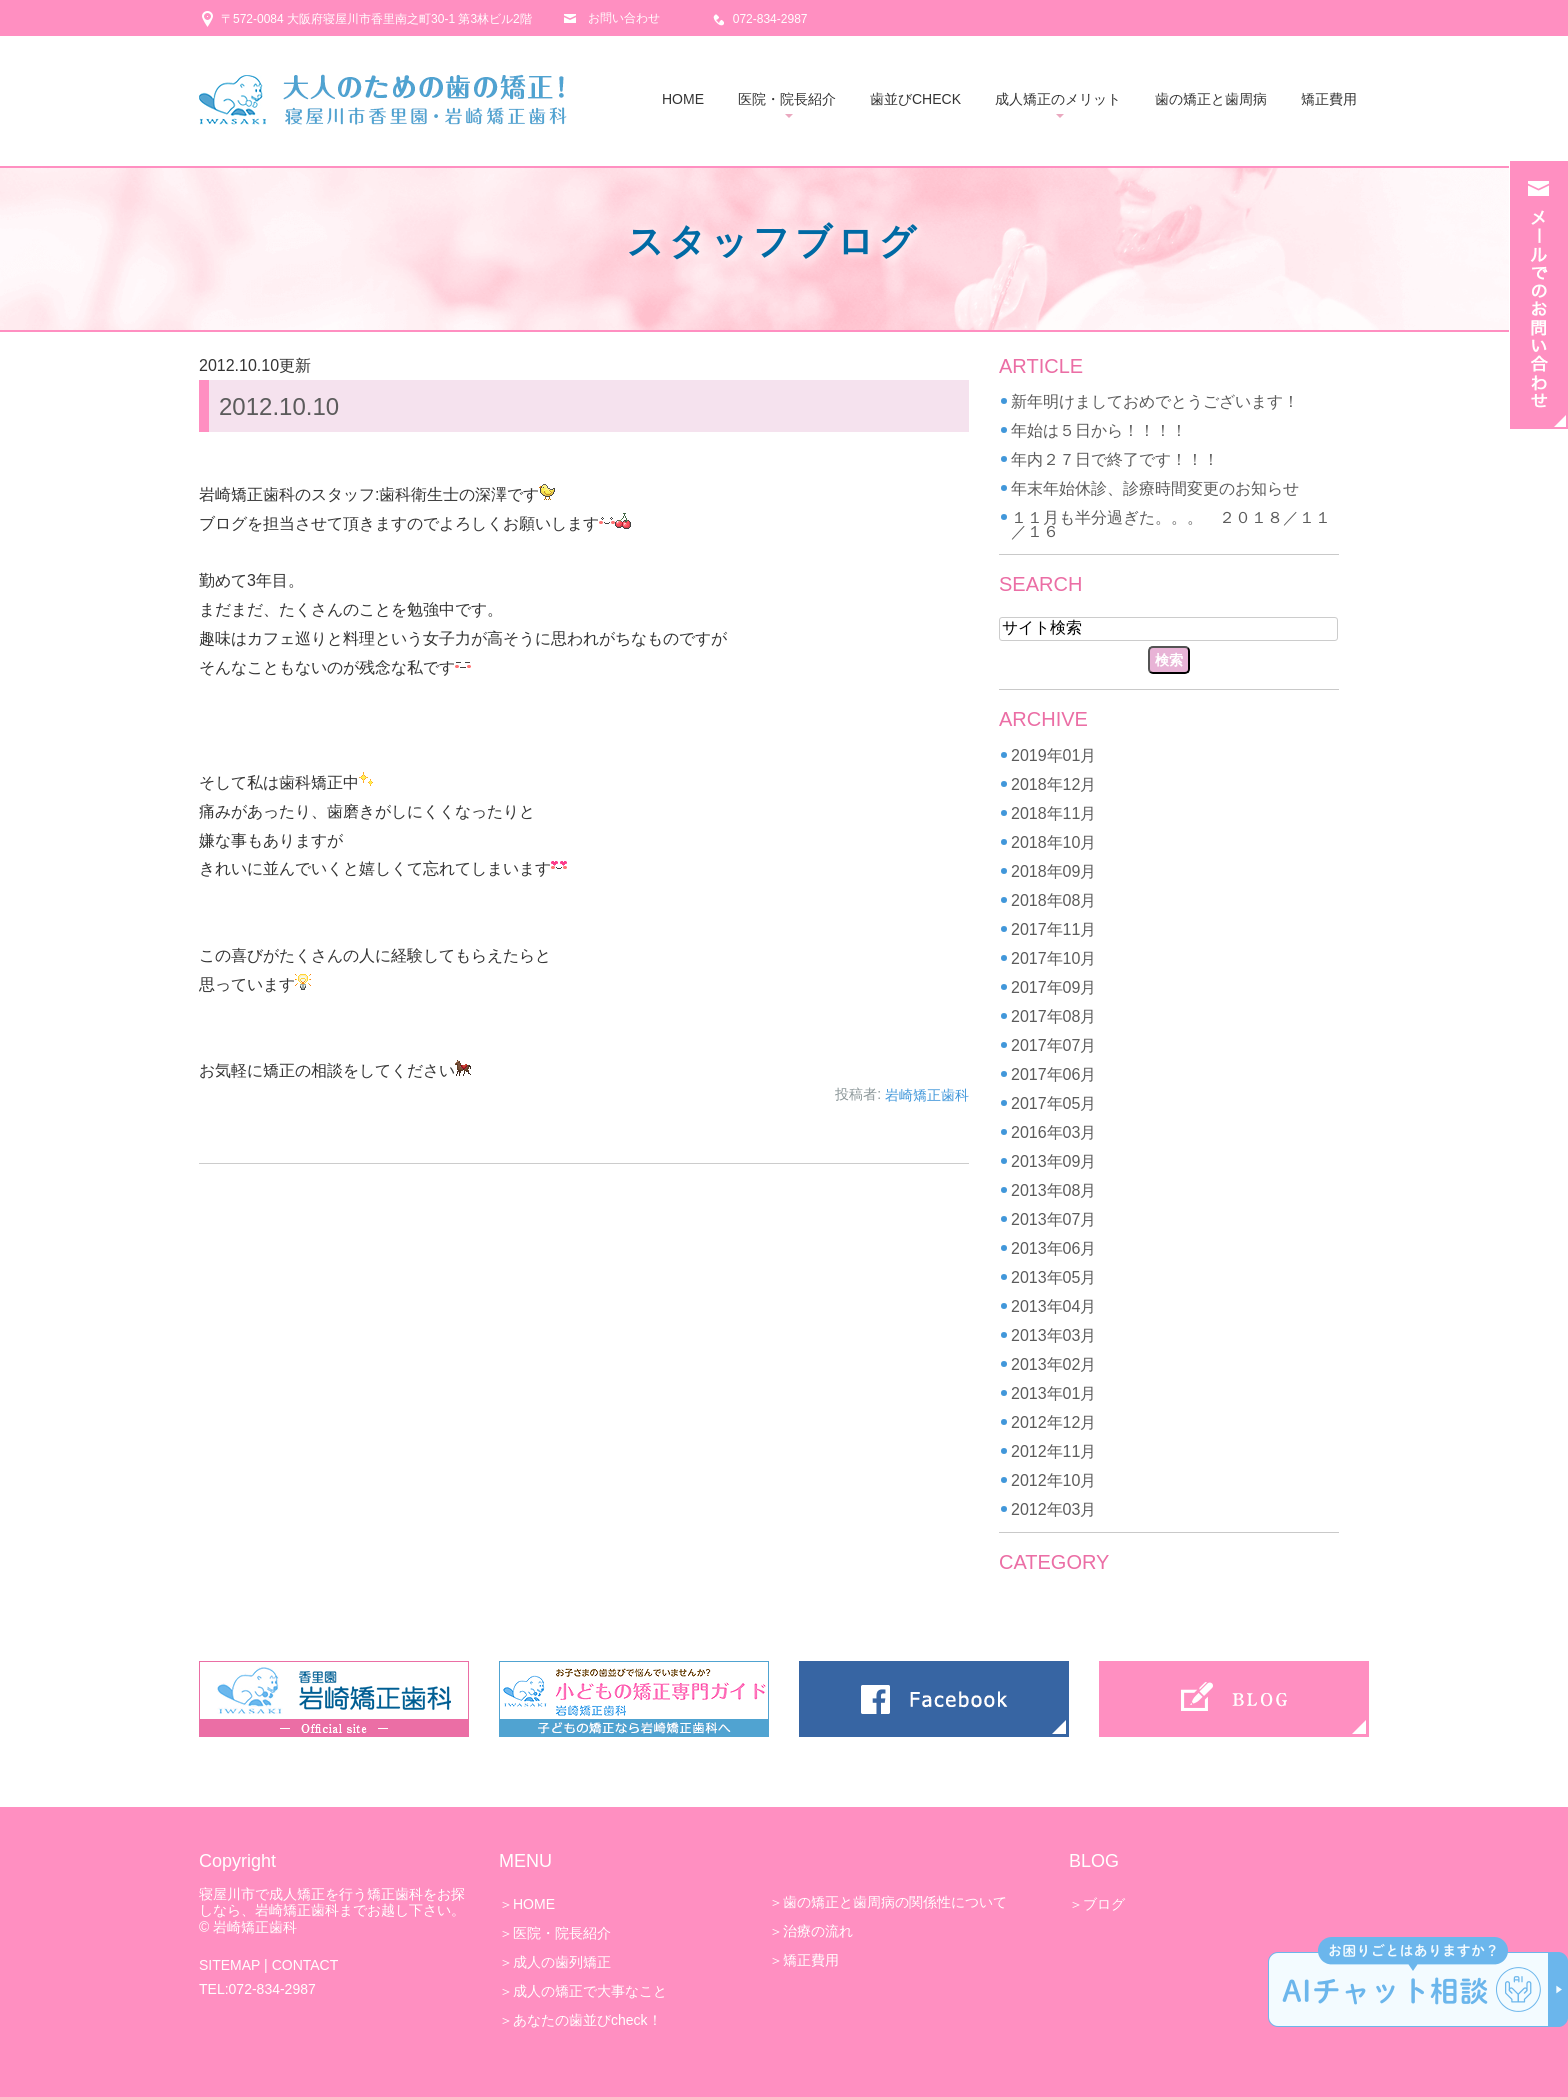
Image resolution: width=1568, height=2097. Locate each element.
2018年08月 (1053, 900)
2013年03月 (1053, 1335)
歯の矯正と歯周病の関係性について (895, 1902)
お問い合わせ (624, 18)
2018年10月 (1053, 842)
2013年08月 (1053, 1190)
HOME (683, 99)
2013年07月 (1053, 1219)
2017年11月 (1053, 929)
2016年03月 (1053, 1132)
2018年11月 (1053, 813)
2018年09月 (1053, 871)
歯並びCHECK (915, 99)
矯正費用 (1329, 99)
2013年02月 (1053, 1364)
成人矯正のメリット (1058, 99)
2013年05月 (1053, 1277)
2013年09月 (1053, 1161)
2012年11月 (1053, 1451)
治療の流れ (818, 1931)
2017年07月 (1053, 1045)
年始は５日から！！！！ (1099, 430)
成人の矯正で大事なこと (590, 1991)
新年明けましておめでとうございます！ (1155, 401)
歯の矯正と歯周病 (1211, 99)
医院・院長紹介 (787, 99)
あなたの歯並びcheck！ (587, 2020)
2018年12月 (1053, 784)
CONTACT (305, 1965)
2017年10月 (1053, 958)
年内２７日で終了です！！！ (1115, 459)
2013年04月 (1053, 1306)
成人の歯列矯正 (562, 1962)
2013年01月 (1053, 1393)
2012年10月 (1053, 1480)
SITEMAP (229, 1965)
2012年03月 (1053, 1509)
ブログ (1104, 1904)
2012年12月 (1053, 1422)
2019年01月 (1053, 755)
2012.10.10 (279, 406)
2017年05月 (1053, 1103)
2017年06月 (1053, 1074)
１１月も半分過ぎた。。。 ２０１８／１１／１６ (1171, 524)
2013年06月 (1053, 1248)
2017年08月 (1053, 1016)
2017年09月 (1053, 987)
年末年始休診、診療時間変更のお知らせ (1155, 488)
